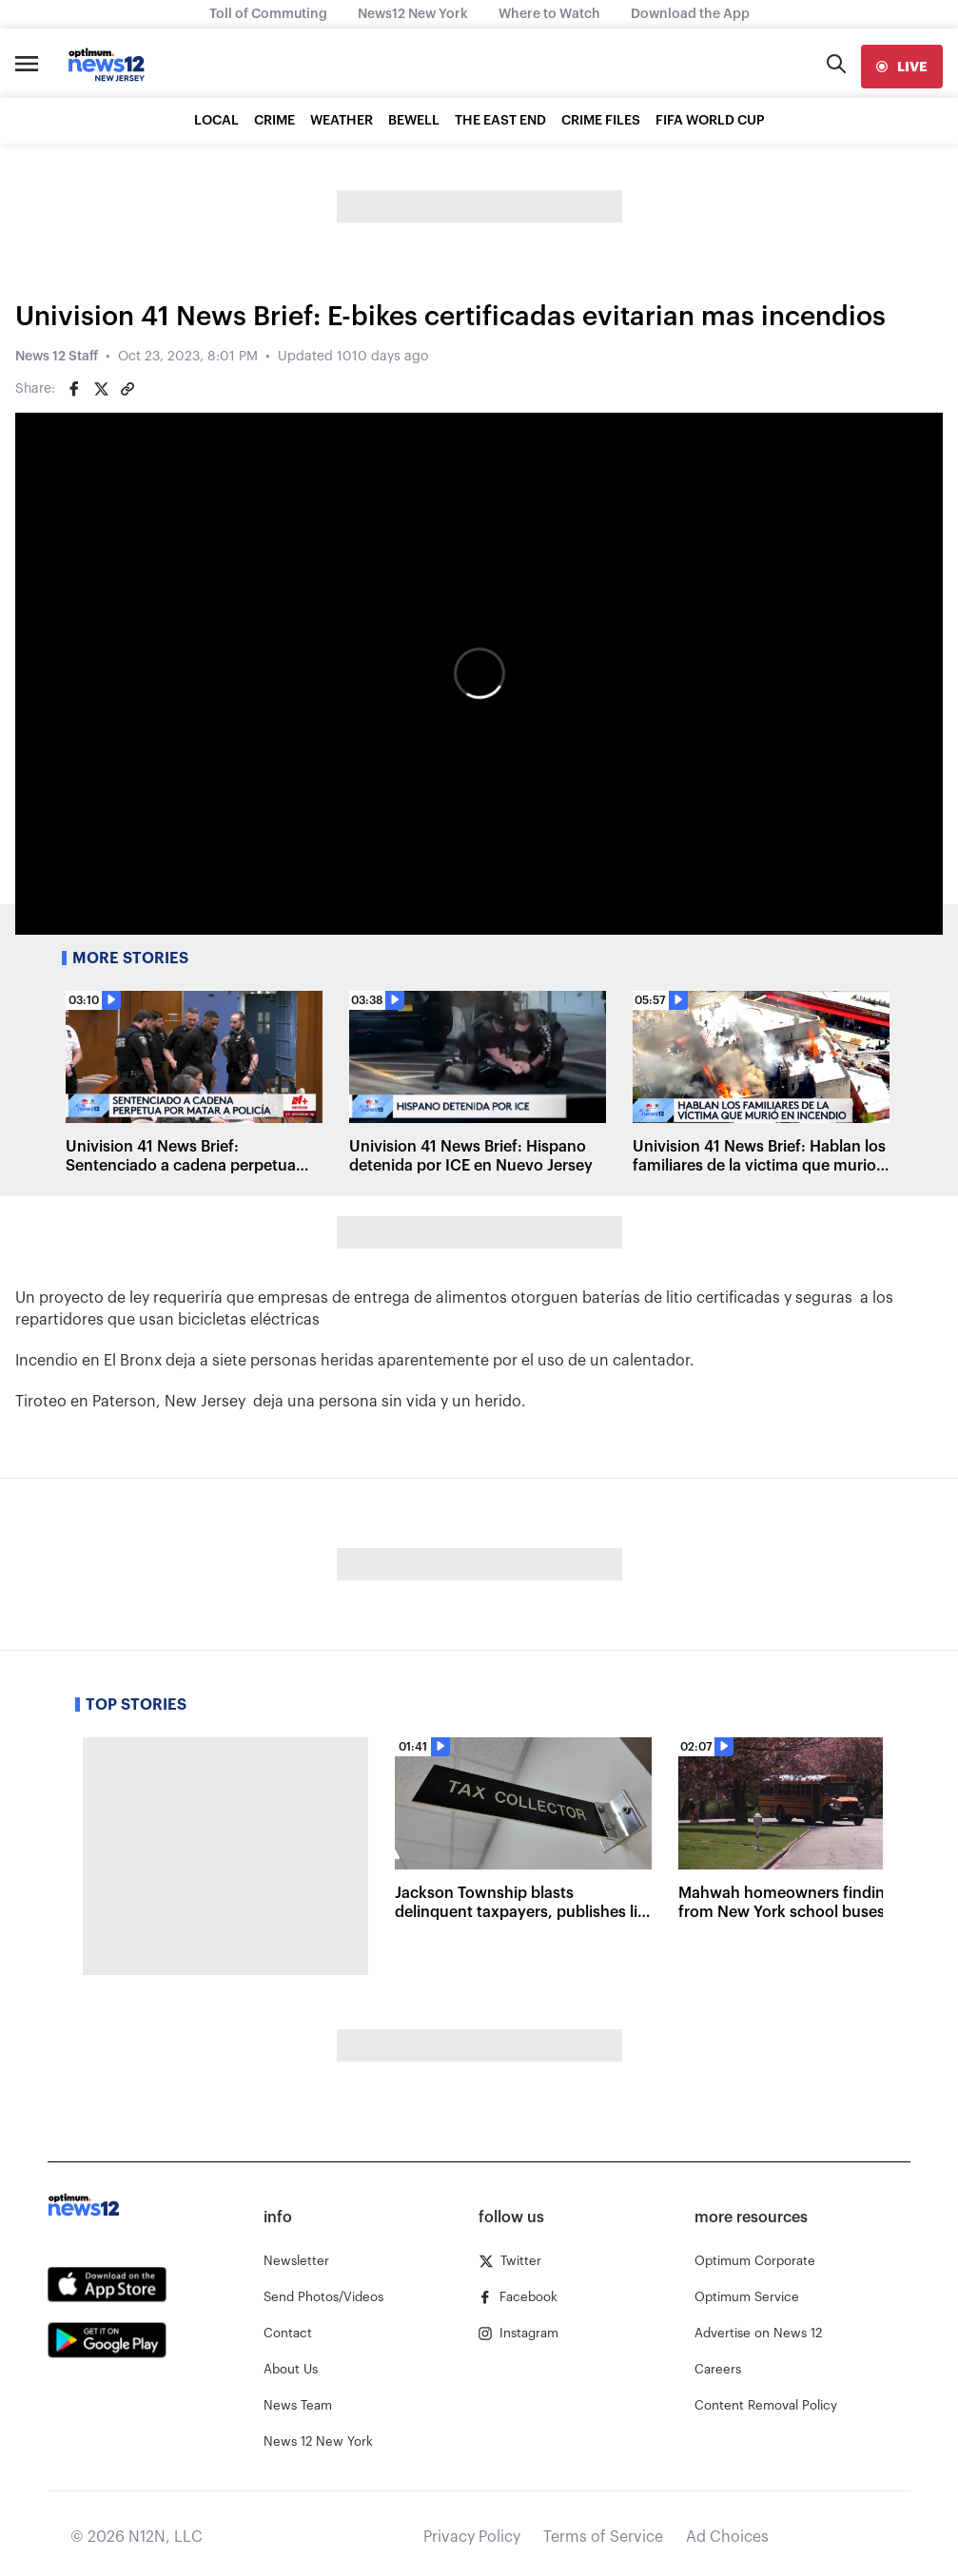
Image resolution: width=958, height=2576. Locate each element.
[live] (902, 66)
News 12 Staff (56, 356)
